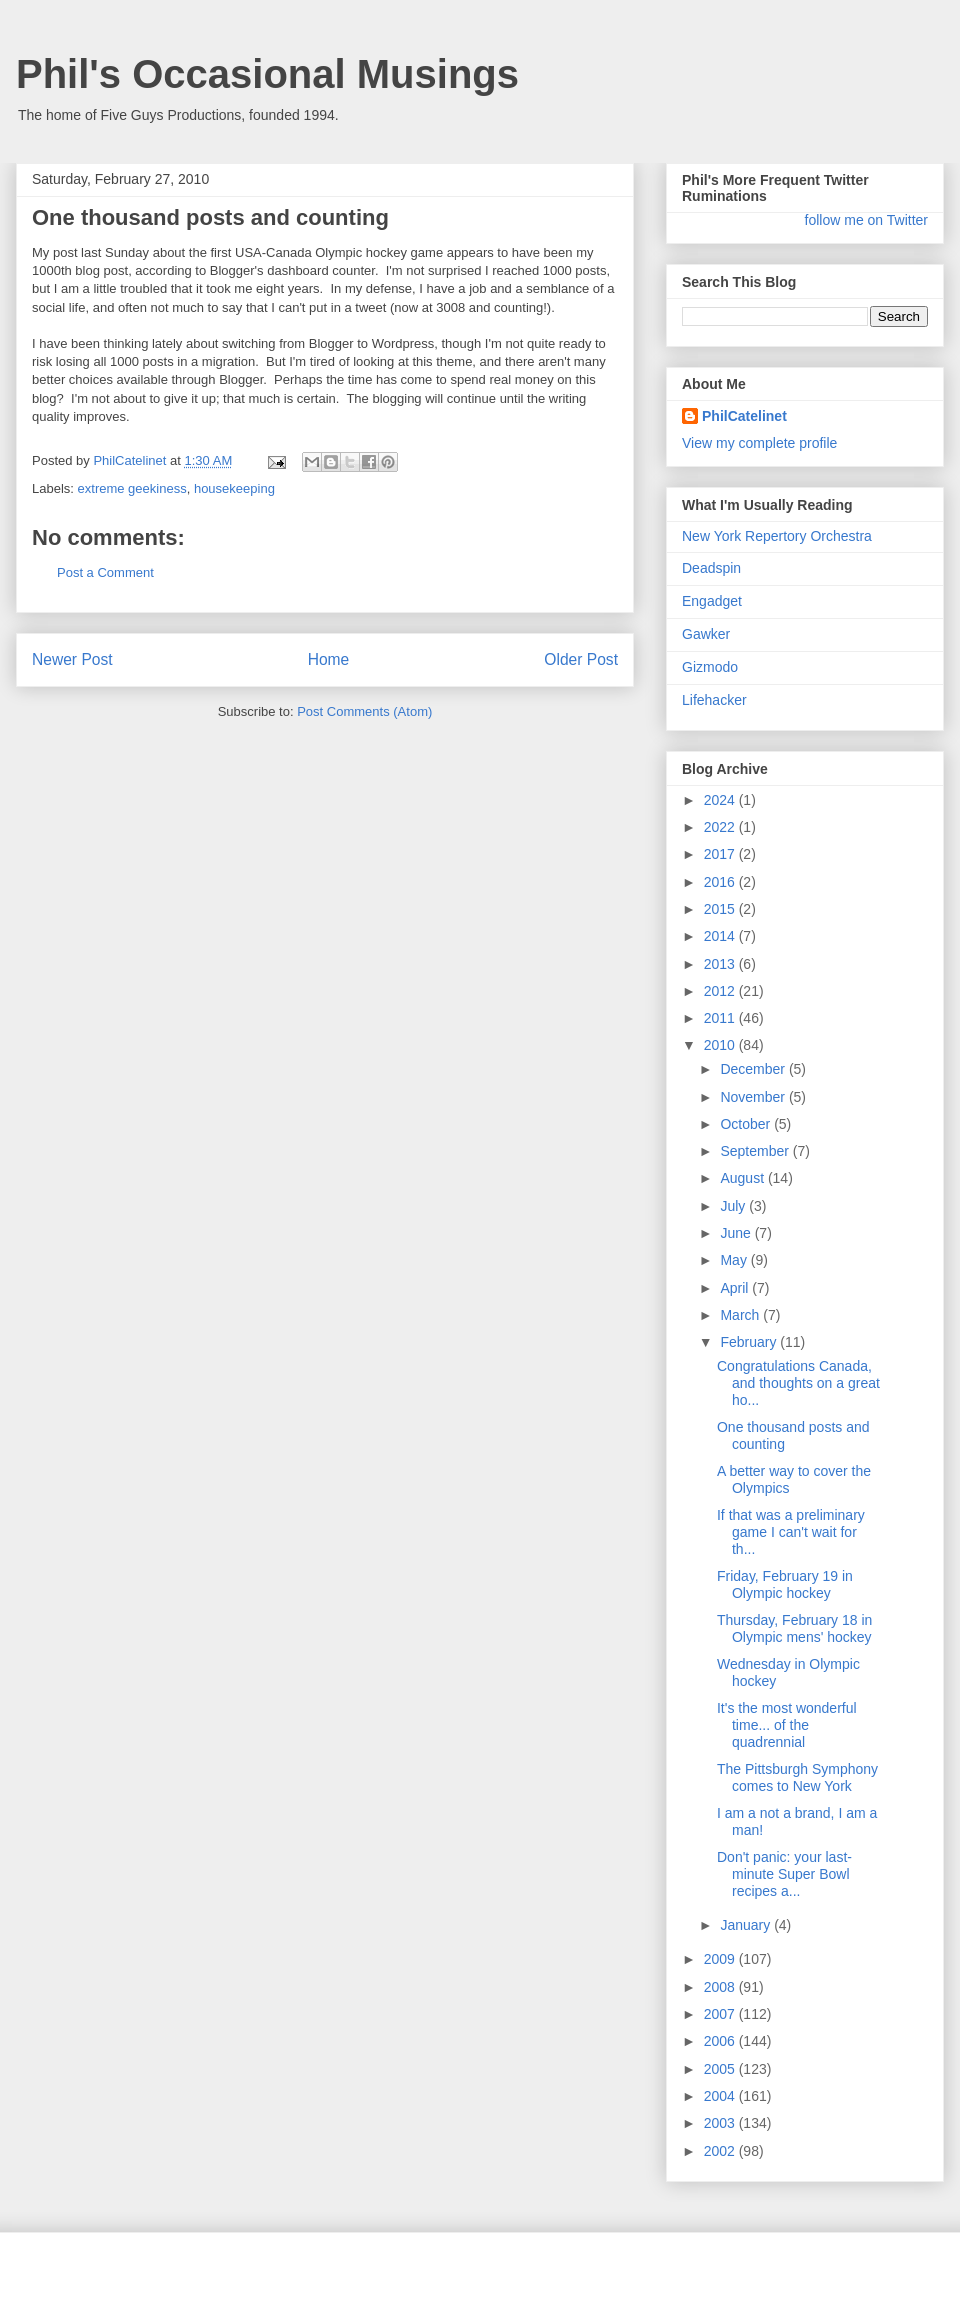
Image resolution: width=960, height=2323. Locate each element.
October (747, 1124)
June (737, 1233)
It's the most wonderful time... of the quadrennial (787, 1725)
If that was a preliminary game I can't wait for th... (791, 1532)
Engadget (712, 601)
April (736, 1288)
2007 (721, 2014)
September (756, 1151)
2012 (721, 991)
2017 (721, 854)
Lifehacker (714, 700)
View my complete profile (759, 443)
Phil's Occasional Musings (267, 74)
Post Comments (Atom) (364, 711)
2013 (721, 964)
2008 (721, 1987)
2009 (721, 1959)
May (735, 1260)
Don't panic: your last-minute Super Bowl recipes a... (784, 1874)
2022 (721, 827)
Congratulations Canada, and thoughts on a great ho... (798, 1383)
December (754, 1069)
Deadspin (711, 568)
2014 (721, 936)
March (741, 1315)
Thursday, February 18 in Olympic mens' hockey (794, 1628)
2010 (721, 1045)
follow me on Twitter (866, 220)
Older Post (581, 659)
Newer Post (72, 659)
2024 (721, 800)
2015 (721, 909)
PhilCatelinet (744, 416)
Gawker (706, 634)
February (750, 1342)
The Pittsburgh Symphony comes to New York (797, 1777)
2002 (721, 2151)
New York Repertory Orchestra (777, 536)
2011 (721, 1018)
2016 (721, 882)
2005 (721, 2069)
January (747, 1925)
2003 (721, 2123)
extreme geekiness (132, 488)
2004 (721, 2096)
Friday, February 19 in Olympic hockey (785, 1584)
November (754, 1097)
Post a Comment (105, 572)
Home (329, 659)
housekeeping (234, 488)
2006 (721, 2041)
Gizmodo (710, 667)
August (743, 1178)
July (734, 1206)
